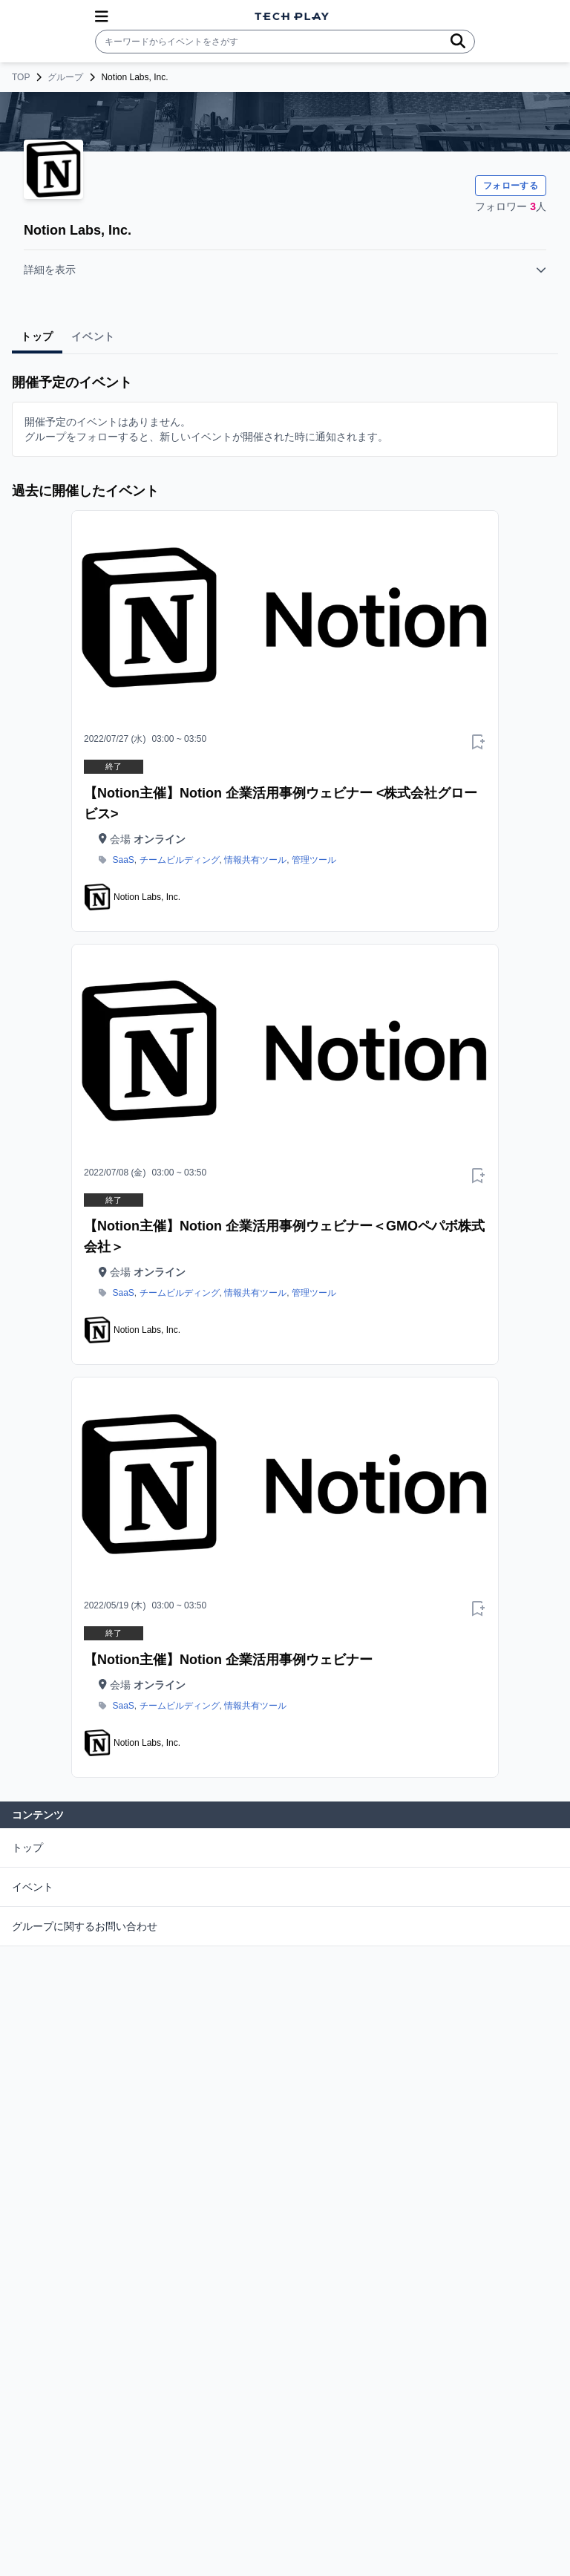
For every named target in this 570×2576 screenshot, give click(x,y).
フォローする (510, 185)
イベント (32, 1887)
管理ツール (314, 860)
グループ (65, 77)
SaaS (123, 860)
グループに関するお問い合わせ (84, 1926)
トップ (27, 1847)
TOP (21, 77)
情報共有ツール (255, 860)
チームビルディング (180, 860)
